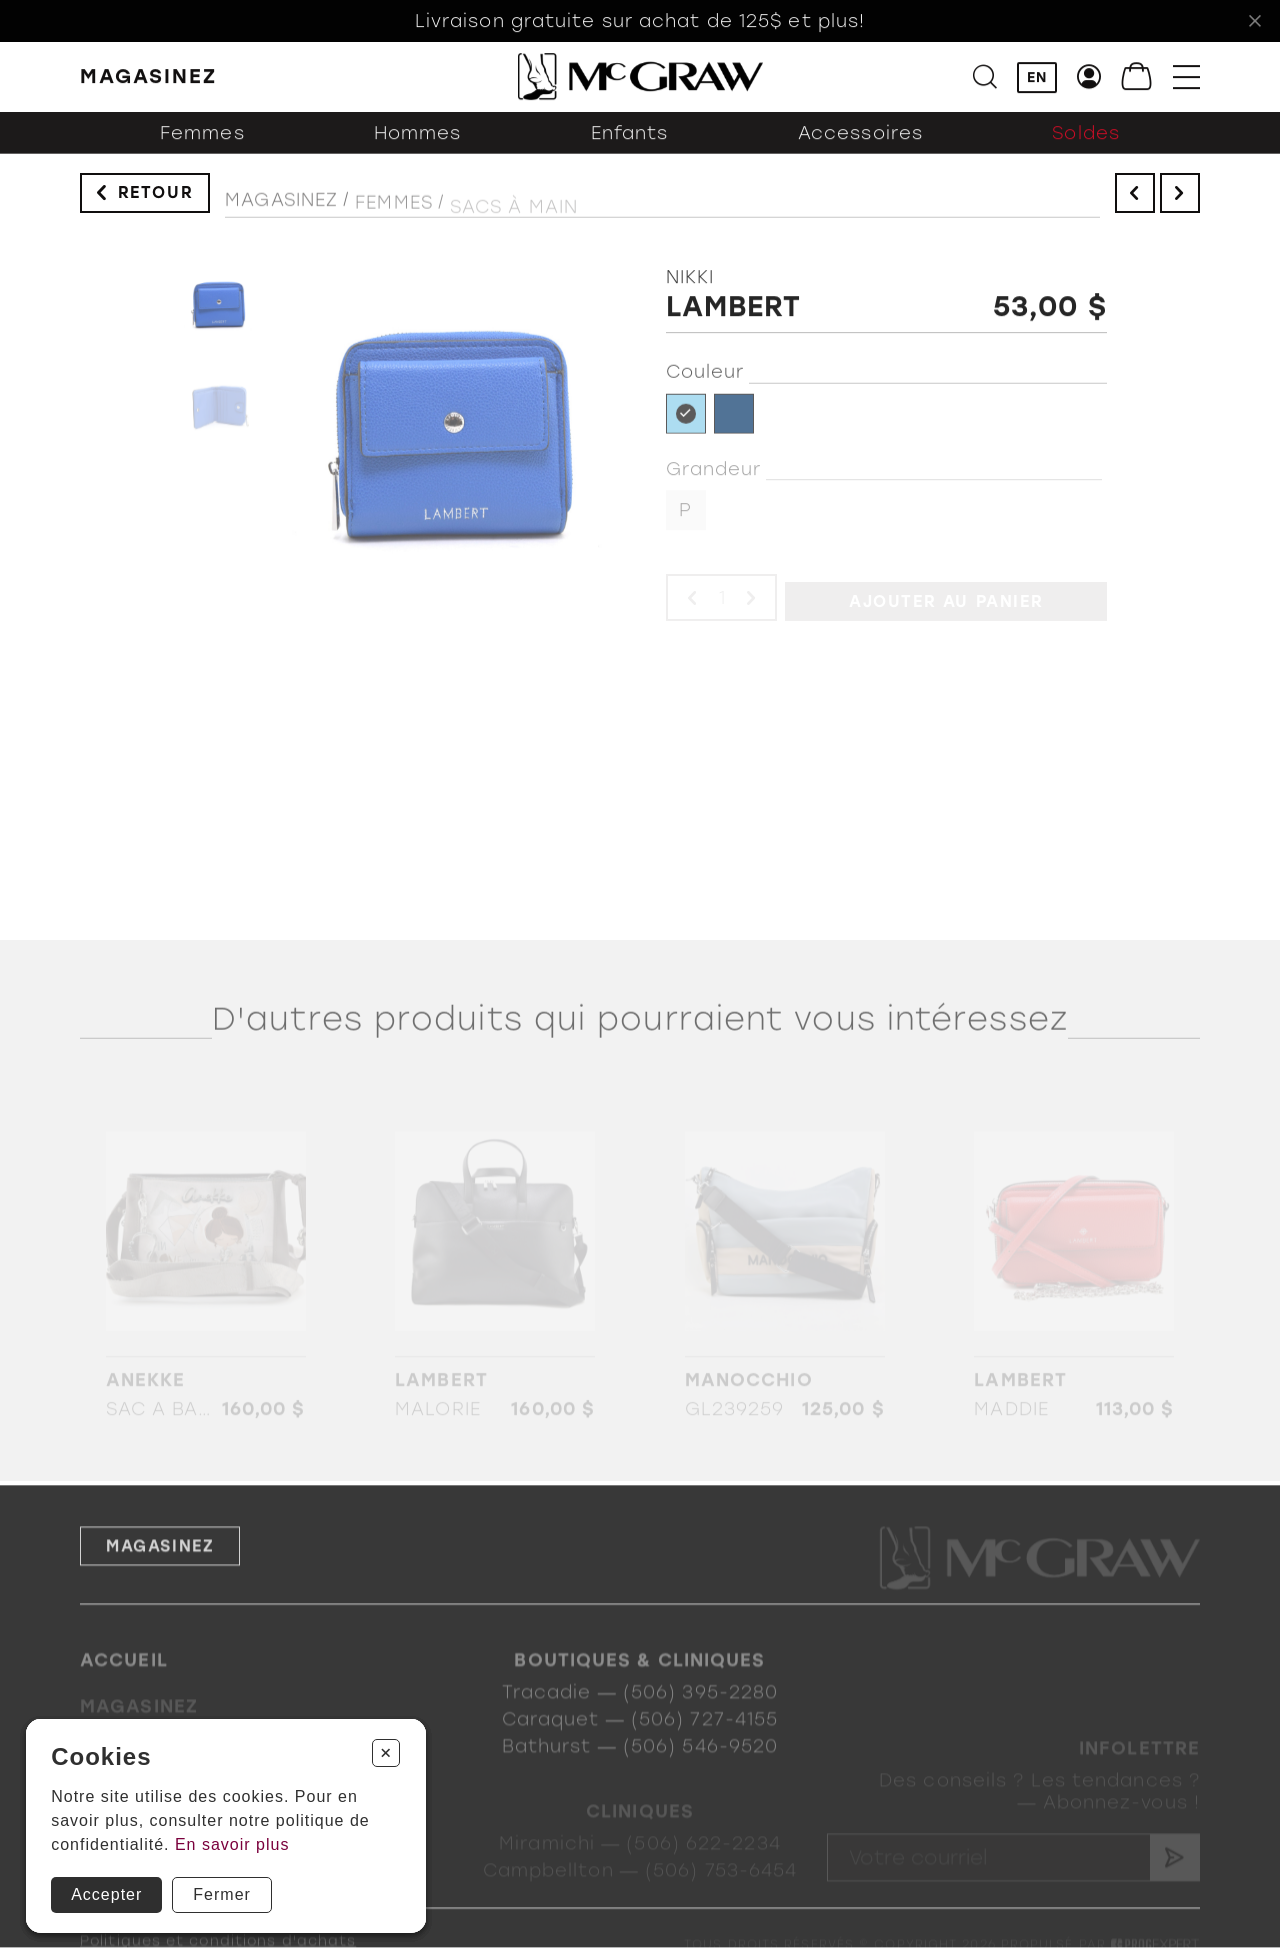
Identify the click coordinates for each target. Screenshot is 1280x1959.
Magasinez (281, 217)
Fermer (222, 1894)
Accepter (106, 1894)
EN (1037, 80)
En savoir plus (232, 1844)
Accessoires (860, 151)
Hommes (418, 151)
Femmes (202, 151)
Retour (156, 202)
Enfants (630, 151)
